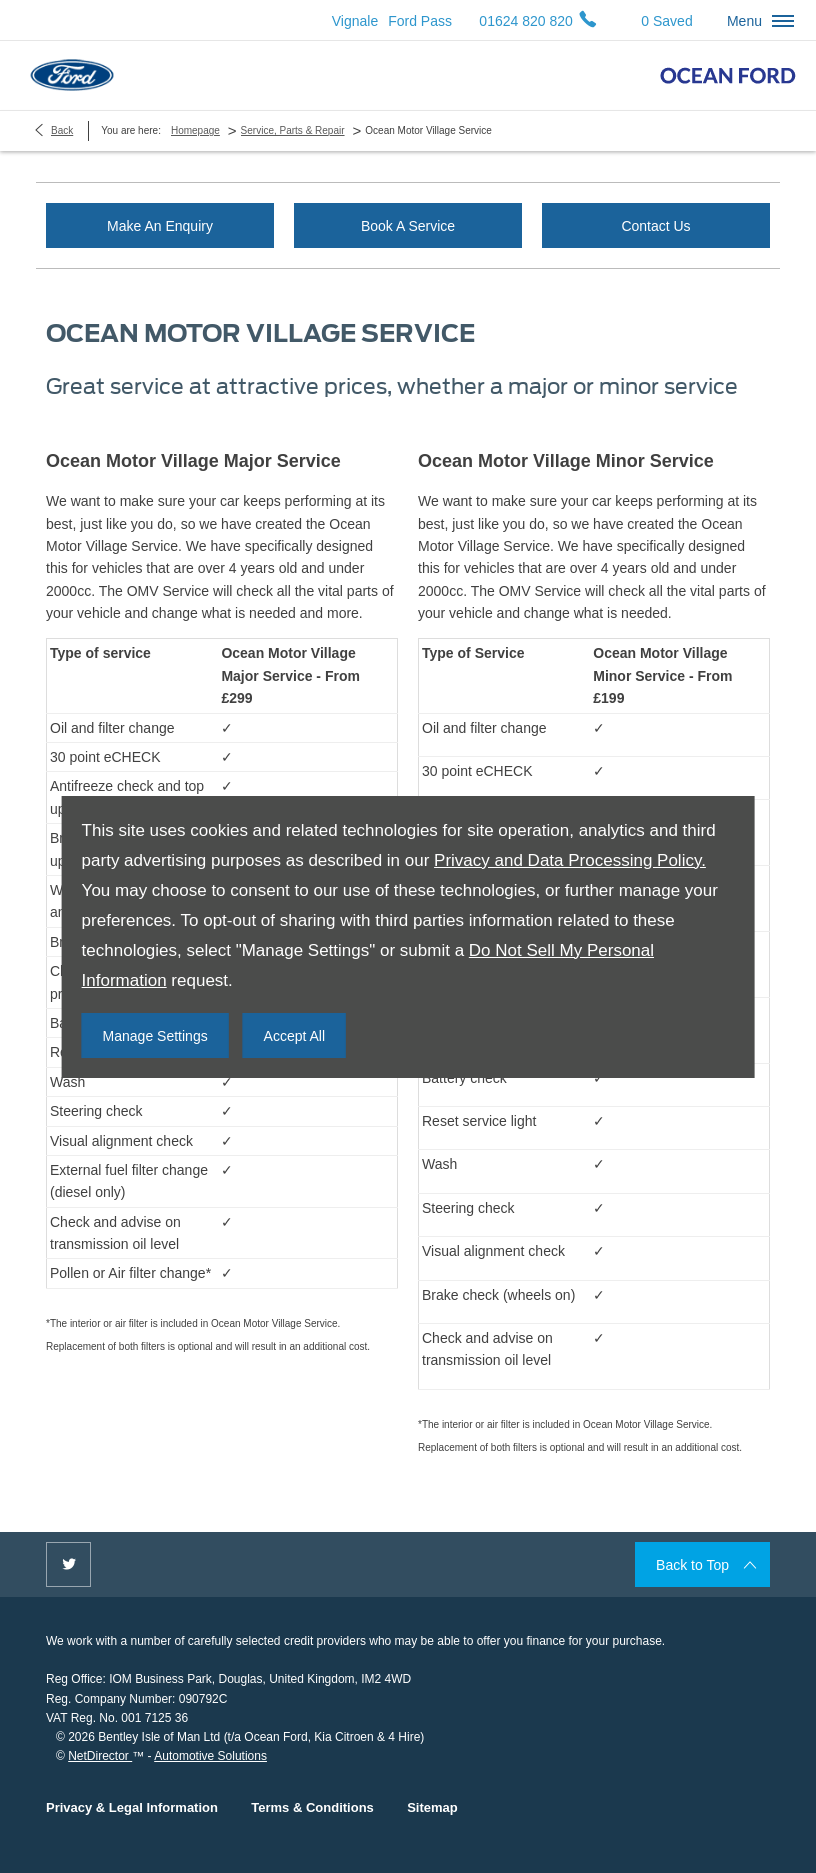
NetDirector (100, 1756)
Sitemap (432, 1807)
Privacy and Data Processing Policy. (570, 860)
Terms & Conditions (312, 1807)
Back (62, 130)
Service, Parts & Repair (293, 130)
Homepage (195, 130)
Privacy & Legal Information (132, 1807)
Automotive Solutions (210, 1756)
